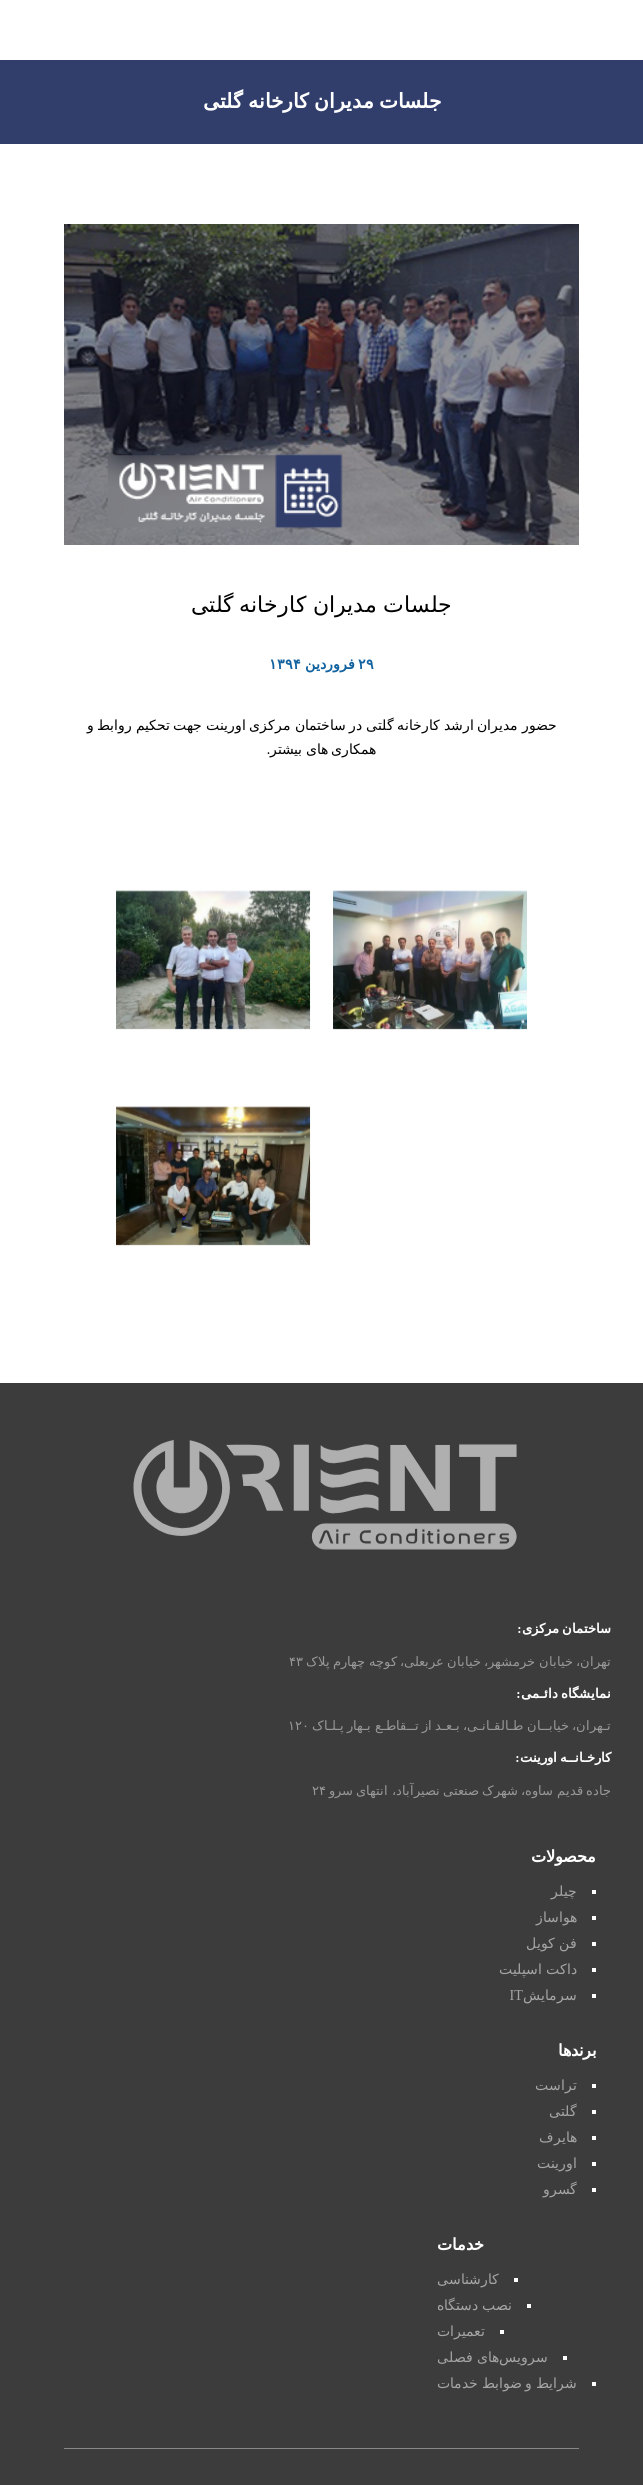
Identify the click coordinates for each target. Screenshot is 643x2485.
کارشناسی (468, 2279)
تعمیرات (461, 2331)
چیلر (564, 1891)
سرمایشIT (542, 1995)
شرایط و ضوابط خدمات (507, 2383)
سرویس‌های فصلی (492, 2357)
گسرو (560, 2189)
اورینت (557, 2163)
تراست (556, 2085)
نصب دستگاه (474, 2305)
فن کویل (551, 1943)
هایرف (558, 2137)
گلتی (563, 2111)
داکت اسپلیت (538, 1969)
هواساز (556, 1917)
